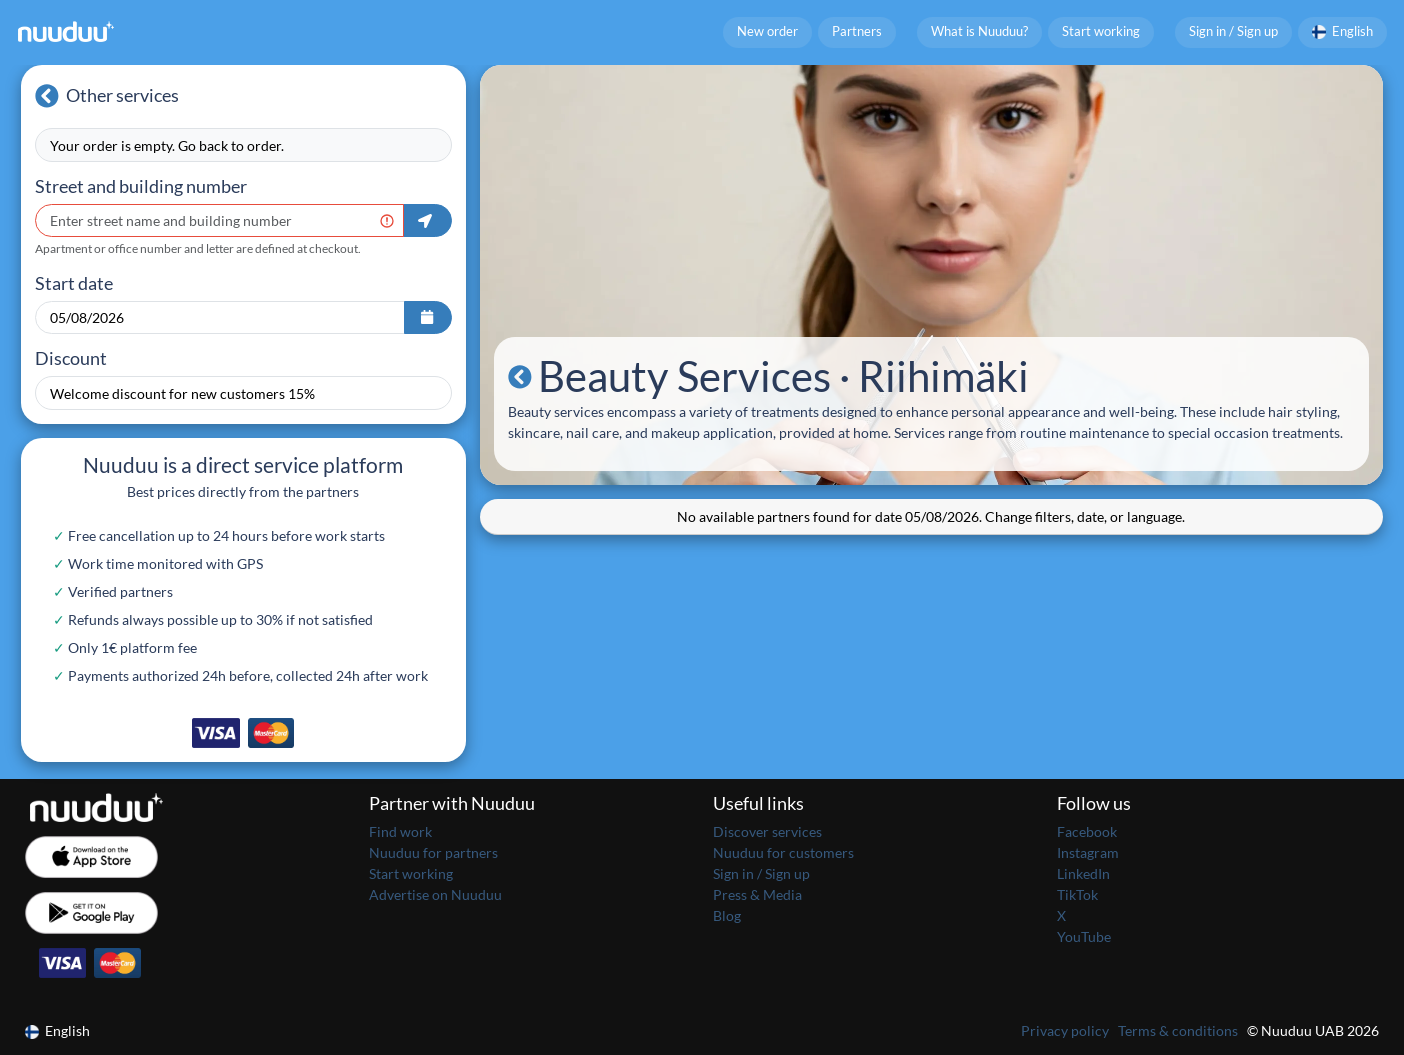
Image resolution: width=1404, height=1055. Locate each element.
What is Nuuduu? (979, 31)
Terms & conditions (1178, 1030)
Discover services (767, 831)
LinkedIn (1083, 873)
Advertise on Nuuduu (435, 894)
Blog (727, 915)
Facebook (1087, 831)
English (1343, 31)
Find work (400, 831)
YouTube (1084, 936)
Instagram (1088, 852)
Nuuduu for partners (433, 852)
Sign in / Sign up (1233, 31)
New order (767, 31)
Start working (1101, 31)
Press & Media (757, 894)
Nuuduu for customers (783, 852)
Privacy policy (1065, 1030)
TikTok (1077, 894)
